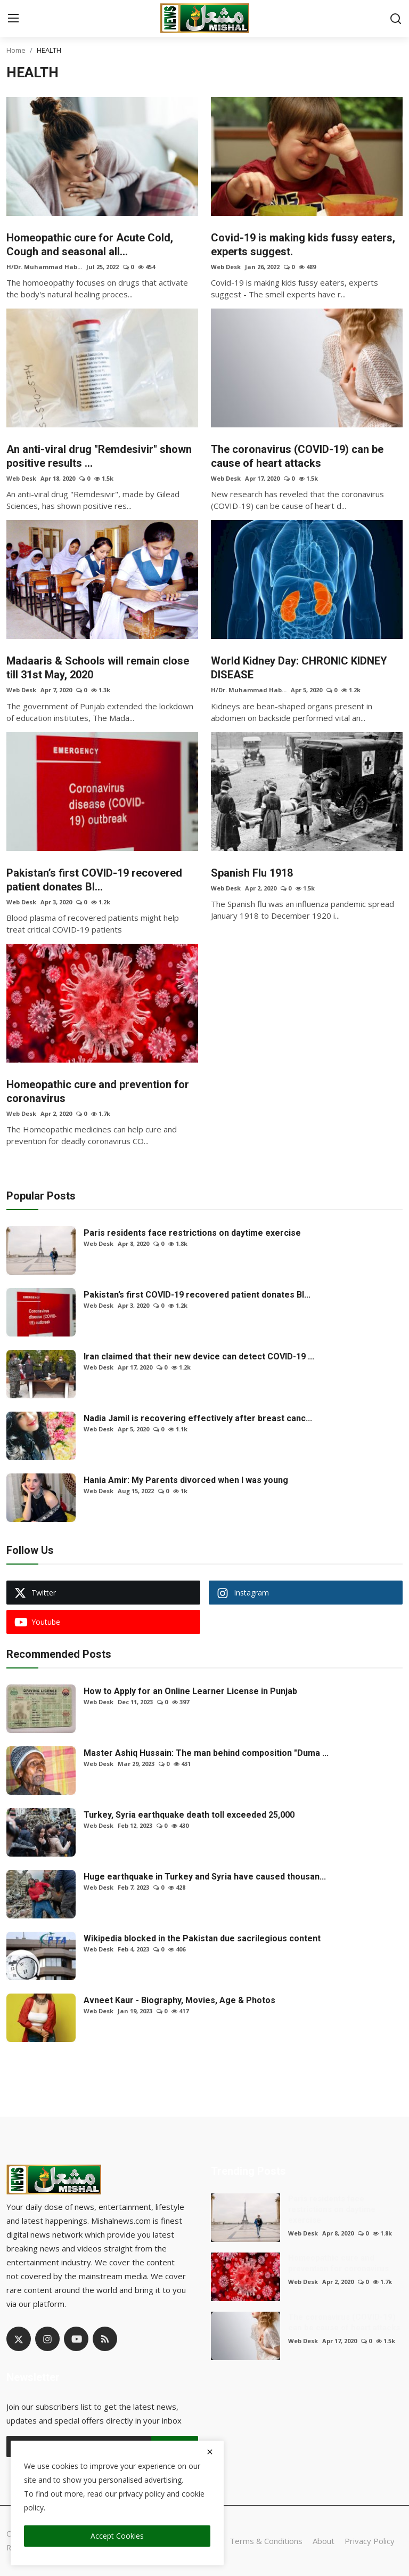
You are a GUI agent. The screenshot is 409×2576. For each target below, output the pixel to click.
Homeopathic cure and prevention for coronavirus (97, 1091)
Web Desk (226, 267)
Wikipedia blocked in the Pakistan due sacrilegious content (202, 1938)
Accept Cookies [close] (117, 2536)
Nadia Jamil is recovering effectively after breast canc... (198, 1418)
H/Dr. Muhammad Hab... (44, 267)
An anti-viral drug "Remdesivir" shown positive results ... (99, 456)
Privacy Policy (370, 2541)
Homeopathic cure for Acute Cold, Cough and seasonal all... (89, 244)
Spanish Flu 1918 (252, 872)
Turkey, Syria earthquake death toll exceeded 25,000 (189, 1815)
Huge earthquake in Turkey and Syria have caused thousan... (205, 1877)
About (323, 2541)
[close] (209, 2452)
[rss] (105, 2339)
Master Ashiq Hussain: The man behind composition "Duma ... (206, 1753)
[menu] (13, 18)
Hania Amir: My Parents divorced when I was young (186, 1480)
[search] (395, 18)
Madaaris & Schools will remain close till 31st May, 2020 (97, 667)
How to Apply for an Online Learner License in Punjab (190, 1691)
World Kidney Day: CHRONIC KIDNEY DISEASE (299, 667)
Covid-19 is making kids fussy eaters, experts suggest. (303, 244)
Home (16, 50)
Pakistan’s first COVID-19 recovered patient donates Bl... (94, 879)
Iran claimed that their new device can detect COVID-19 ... (199, 1356)
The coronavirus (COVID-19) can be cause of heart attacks (297, 456)
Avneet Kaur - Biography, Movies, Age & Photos (179, 2000)
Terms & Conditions (266, 2541)
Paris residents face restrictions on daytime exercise (192, 1233)
